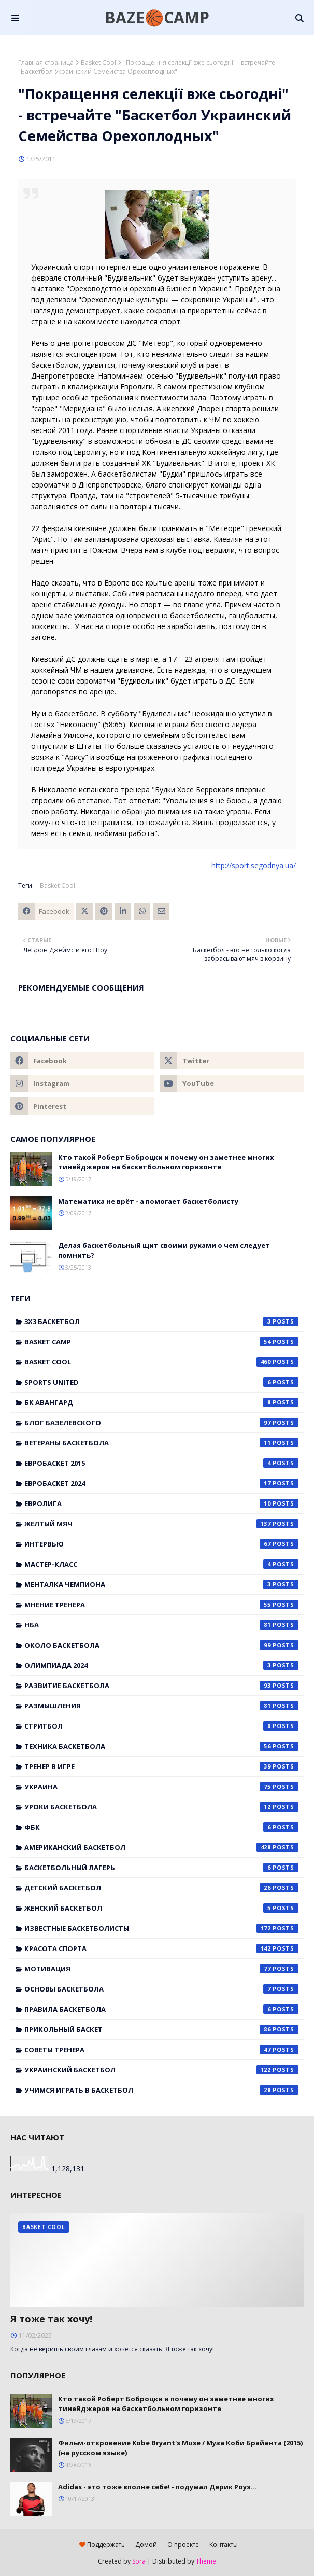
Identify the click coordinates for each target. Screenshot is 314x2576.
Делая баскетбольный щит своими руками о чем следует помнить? (164, 1250)
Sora (139, 2561)
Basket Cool (98, 62)
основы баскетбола (161, 1989)
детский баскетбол (161, 1887)
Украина (161, 1786)
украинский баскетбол (161, 2069)
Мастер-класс (161, 1564)
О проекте (183, 2544)
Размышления (161, 1705)
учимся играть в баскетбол (161, 2090)
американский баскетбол (161, 1847)
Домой (146, 2544)
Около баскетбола (161, 1645)
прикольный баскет (161, 2029)
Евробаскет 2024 (161, 1483)
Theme (206, 2561)
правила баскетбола (161, 2009)
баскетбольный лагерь (161, 1867)
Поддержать (102, 2544)
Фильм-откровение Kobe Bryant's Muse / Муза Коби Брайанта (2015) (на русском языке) (180, 2448)
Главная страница (46, 62)
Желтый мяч (161, 1523)
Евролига (161, 1503)
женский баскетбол (161, 1908)
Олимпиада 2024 (161, 1665)
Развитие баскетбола (161, 1685)
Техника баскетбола (161, 1746)
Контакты (223, 2544)
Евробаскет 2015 (161, 1463)
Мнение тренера (161, 1604)
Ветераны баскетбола (161, 1442)
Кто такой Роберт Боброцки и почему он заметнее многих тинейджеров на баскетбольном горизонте (166, 1162)
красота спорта (161, 1948)
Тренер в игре (161, 1766)
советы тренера (161, 2049)
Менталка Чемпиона (161, 1584)
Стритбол (161, 1726)
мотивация (161, 1968)
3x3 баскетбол (161, 1321)
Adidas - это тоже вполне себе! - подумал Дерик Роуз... (157, 2486)
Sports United (161, 1382)
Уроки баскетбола (161, 1807)
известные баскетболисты (161, 1928)
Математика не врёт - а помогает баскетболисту (148, 1201)
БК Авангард (161, 1402)
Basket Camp (161, 1341)
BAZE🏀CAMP (157, 17)
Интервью (161, 1544)
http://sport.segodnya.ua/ (253, 865)
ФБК (161, 1827)
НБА (161, 1625)
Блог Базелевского (161, 1422)
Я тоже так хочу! (51, 2319)
